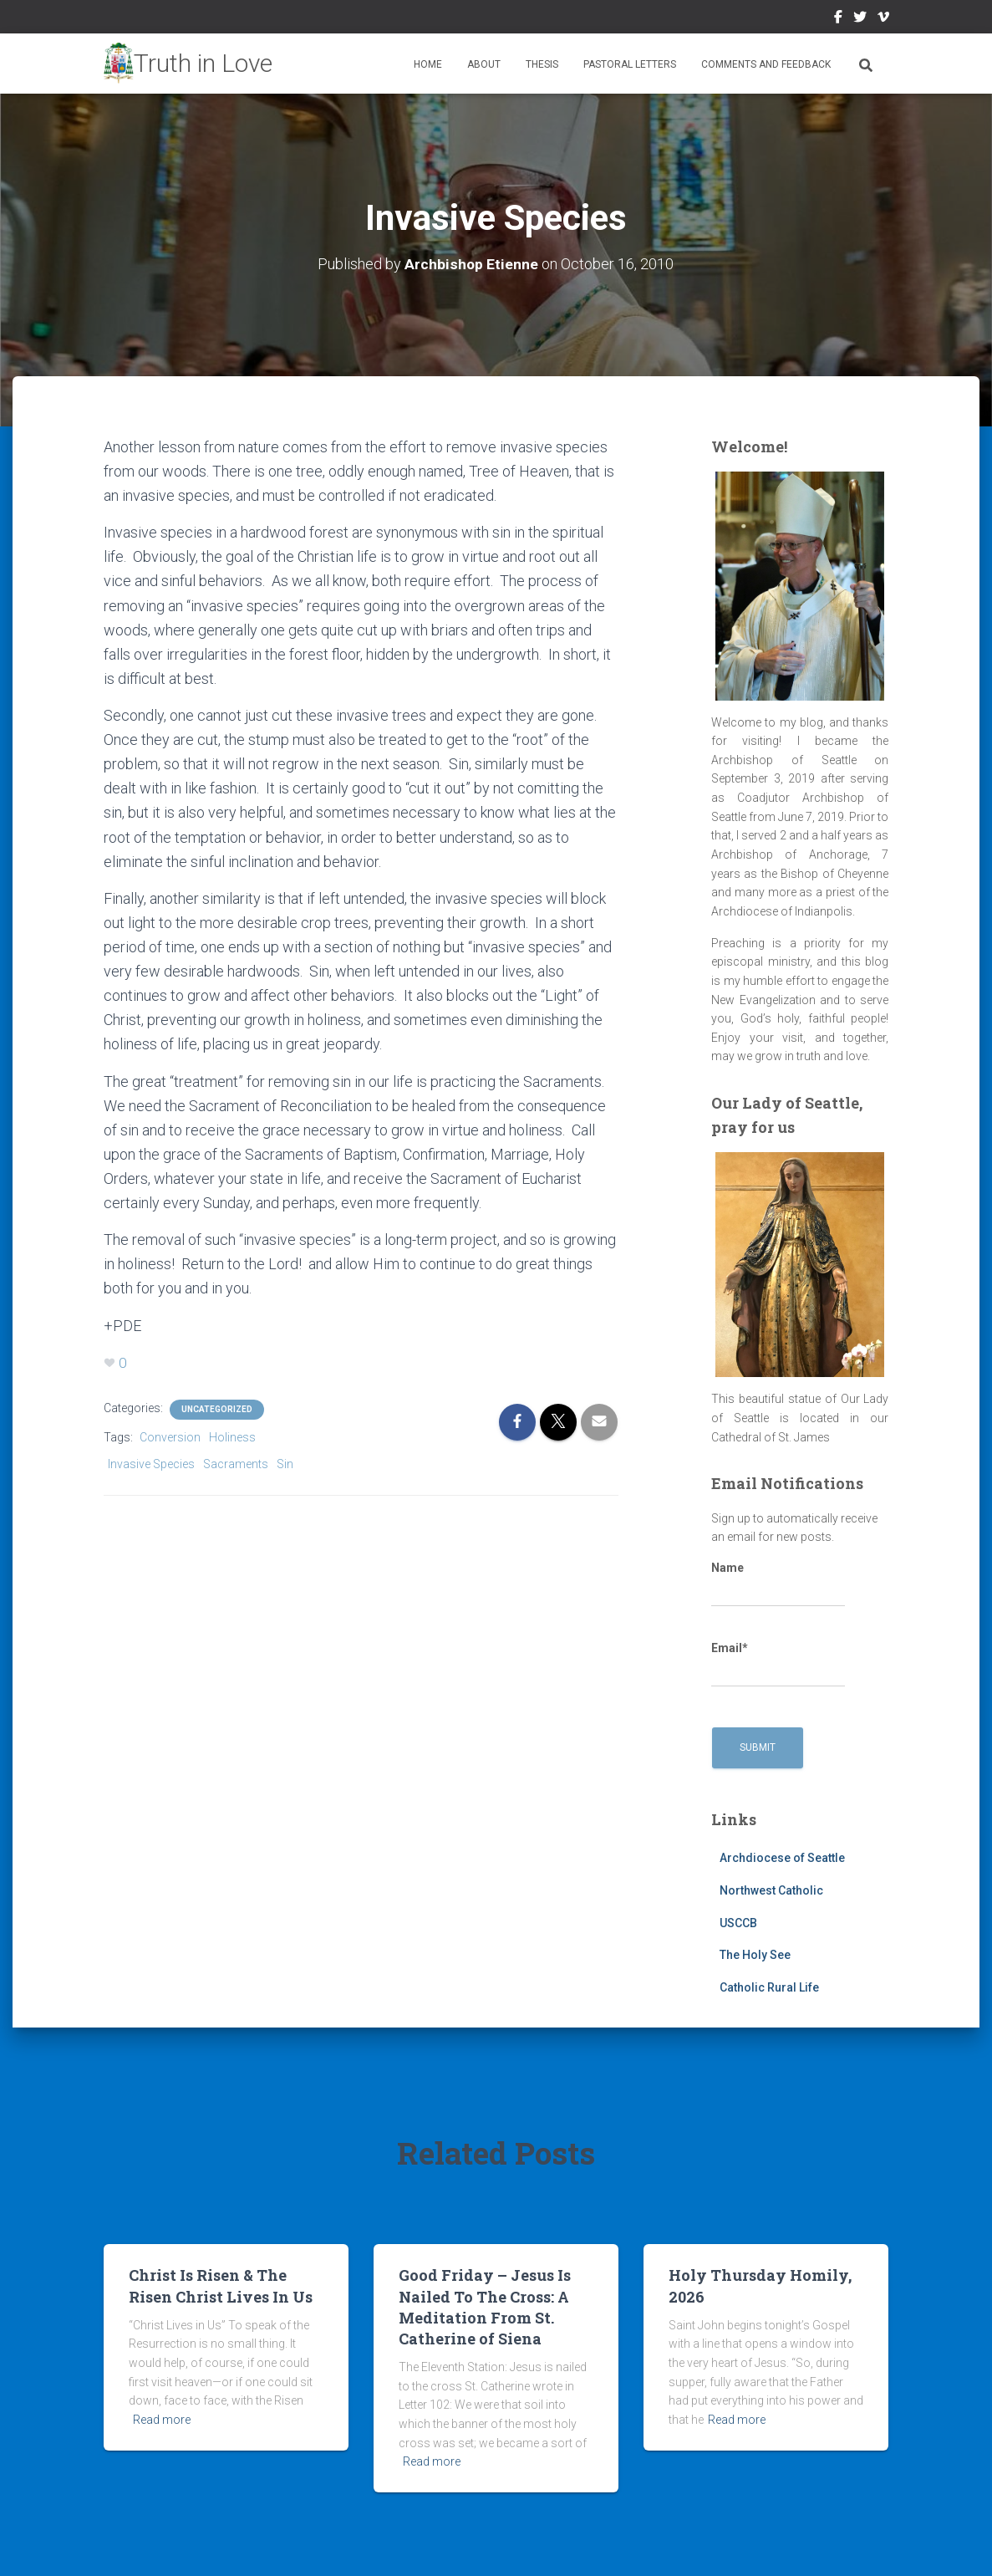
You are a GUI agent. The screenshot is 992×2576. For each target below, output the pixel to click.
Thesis (542, 64)
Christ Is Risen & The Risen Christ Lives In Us (221, 2285)
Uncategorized (216, 1409)
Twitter (860, 19)
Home (428, 64)
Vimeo (883, 19)
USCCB (738, 1923)
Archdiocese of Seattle (782, 1857)
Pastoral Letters (629, 64)
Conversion (170, 1437)
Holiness (232, 1437)
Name (778, 1584)
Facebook (838, 19)
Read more (162, 2419)
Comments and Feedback (766, 64)
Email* (778, 1664)
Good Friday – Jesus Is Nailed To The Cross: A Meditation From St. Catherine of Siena (485, 2307)
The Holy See (755, 1954)
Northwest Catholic (771, 1890)
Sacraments (235, 1464)
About (484, 64)
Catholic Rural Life (769, 1987)
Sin (285, 1464)
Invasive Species (151, 1464)
